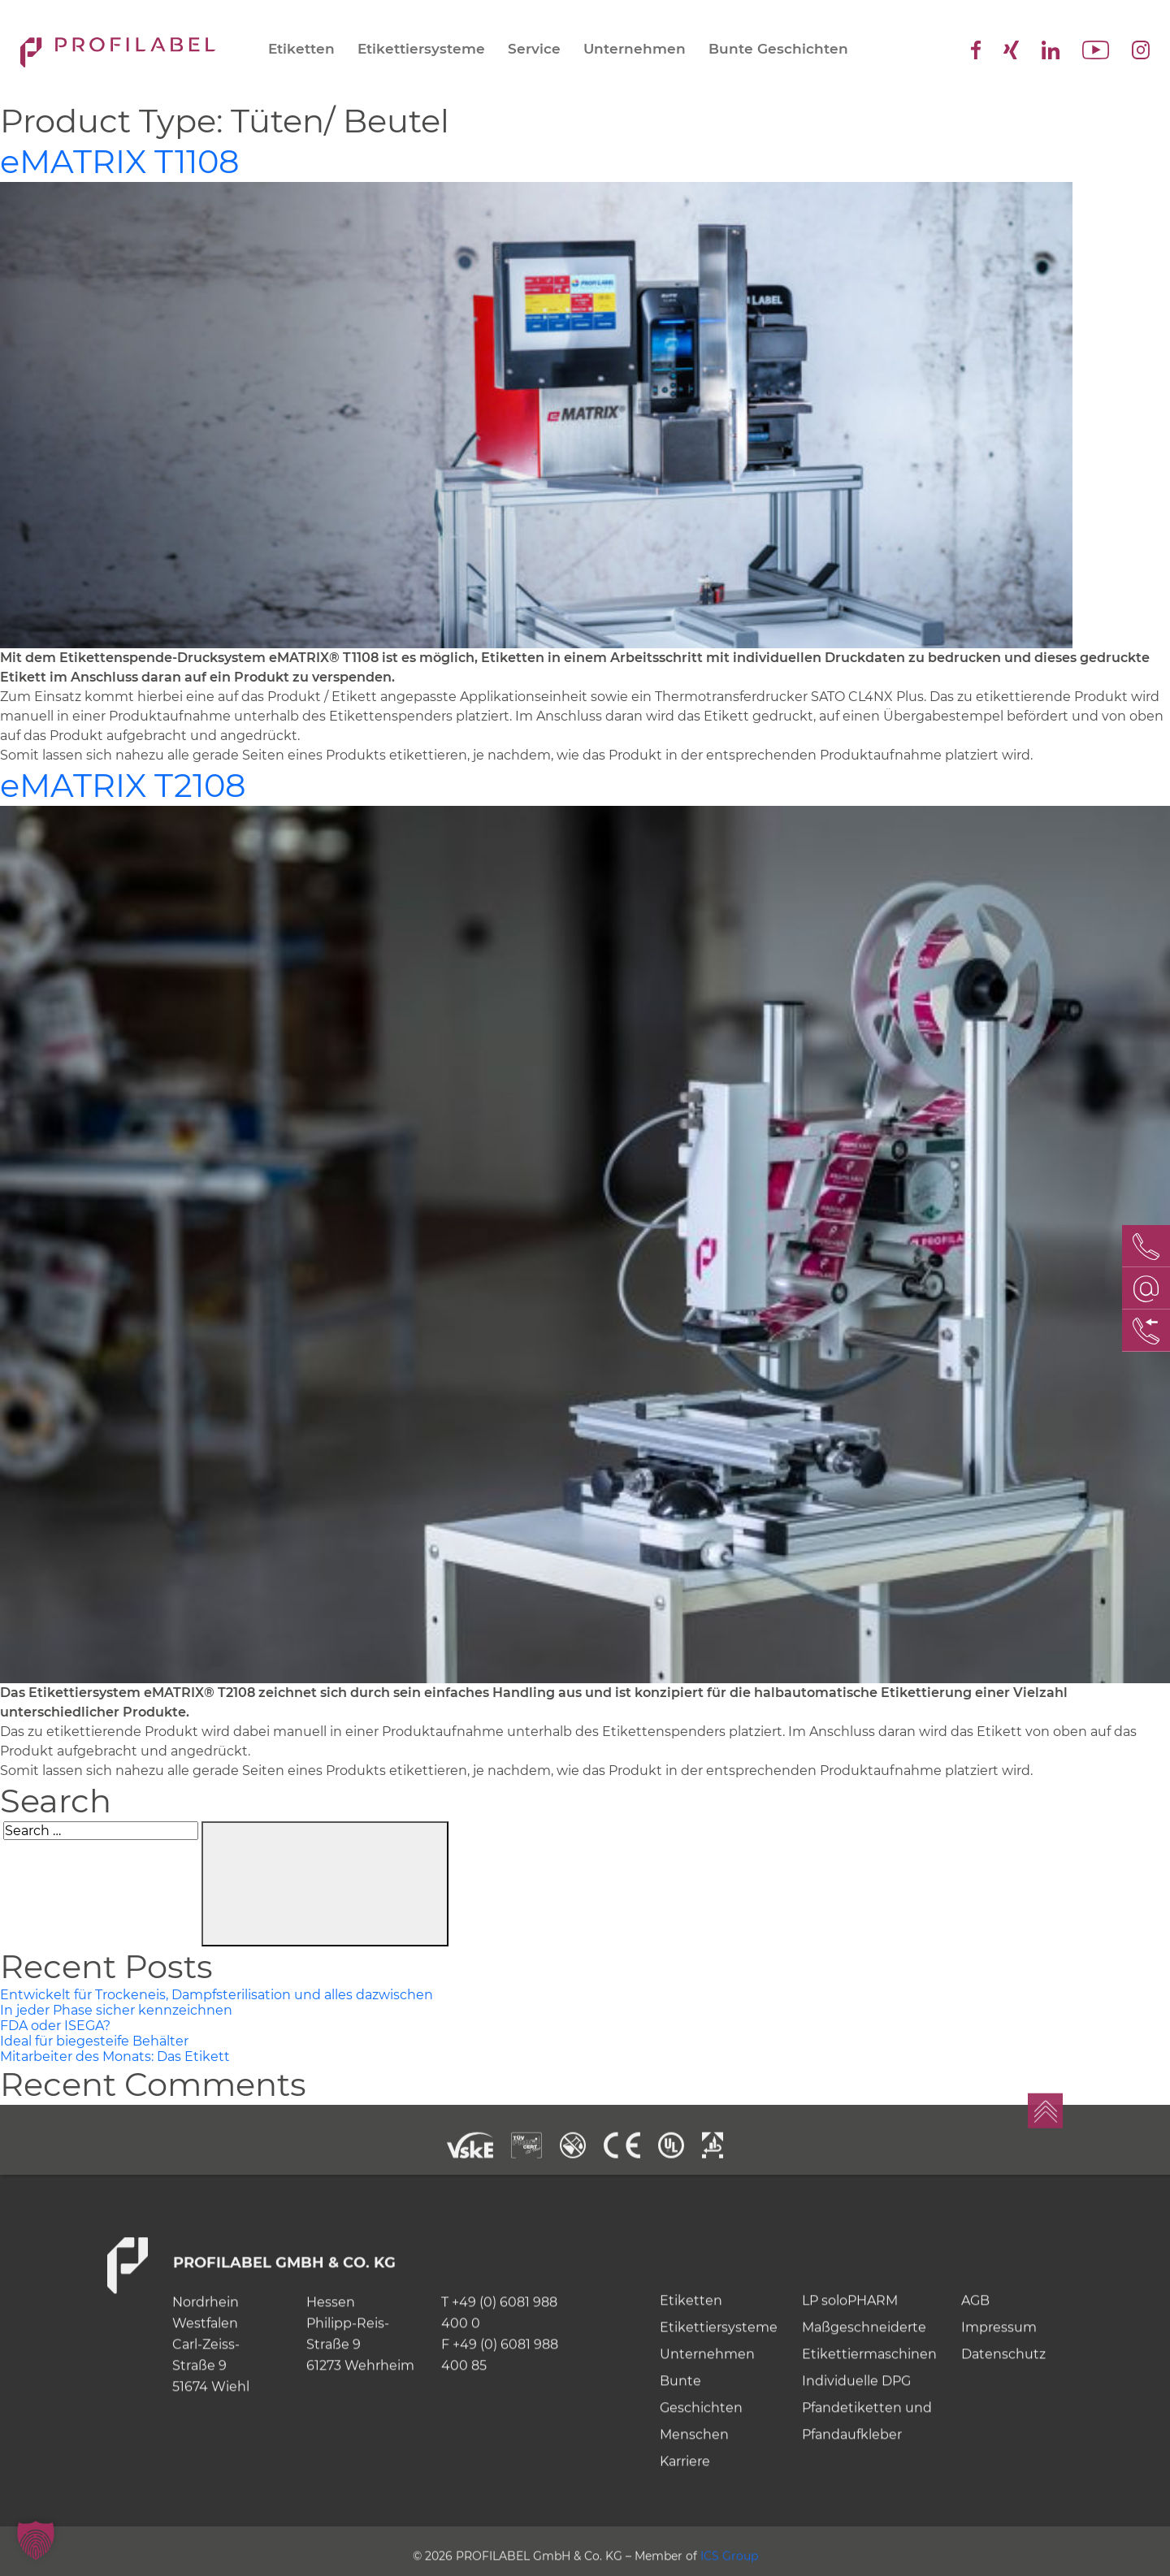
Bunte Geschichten (778, 49)
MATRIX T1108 (120, 161)
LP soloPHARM (850, 2355)
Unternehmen (634, 49)
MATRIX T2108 (123, 785)
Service (534, 49)
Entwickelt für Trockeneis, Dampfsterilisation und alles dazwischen (216, 1994)
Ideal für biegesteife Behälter (94, 2041)
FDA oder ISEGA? (55, 2025)
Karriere (685, 2516)
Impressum (999, 2382)
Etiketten (301, 49)
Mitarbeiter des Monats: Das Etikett (115, 2056)
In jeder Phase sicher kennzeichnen (116, 2010)
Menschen (694, 2489)
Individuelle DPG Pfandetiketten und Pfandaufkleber (867, 2462)
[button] (36, 2540)
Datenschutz (1003, 2409)
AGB (975, 2355)
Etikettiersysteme (421, 49)
